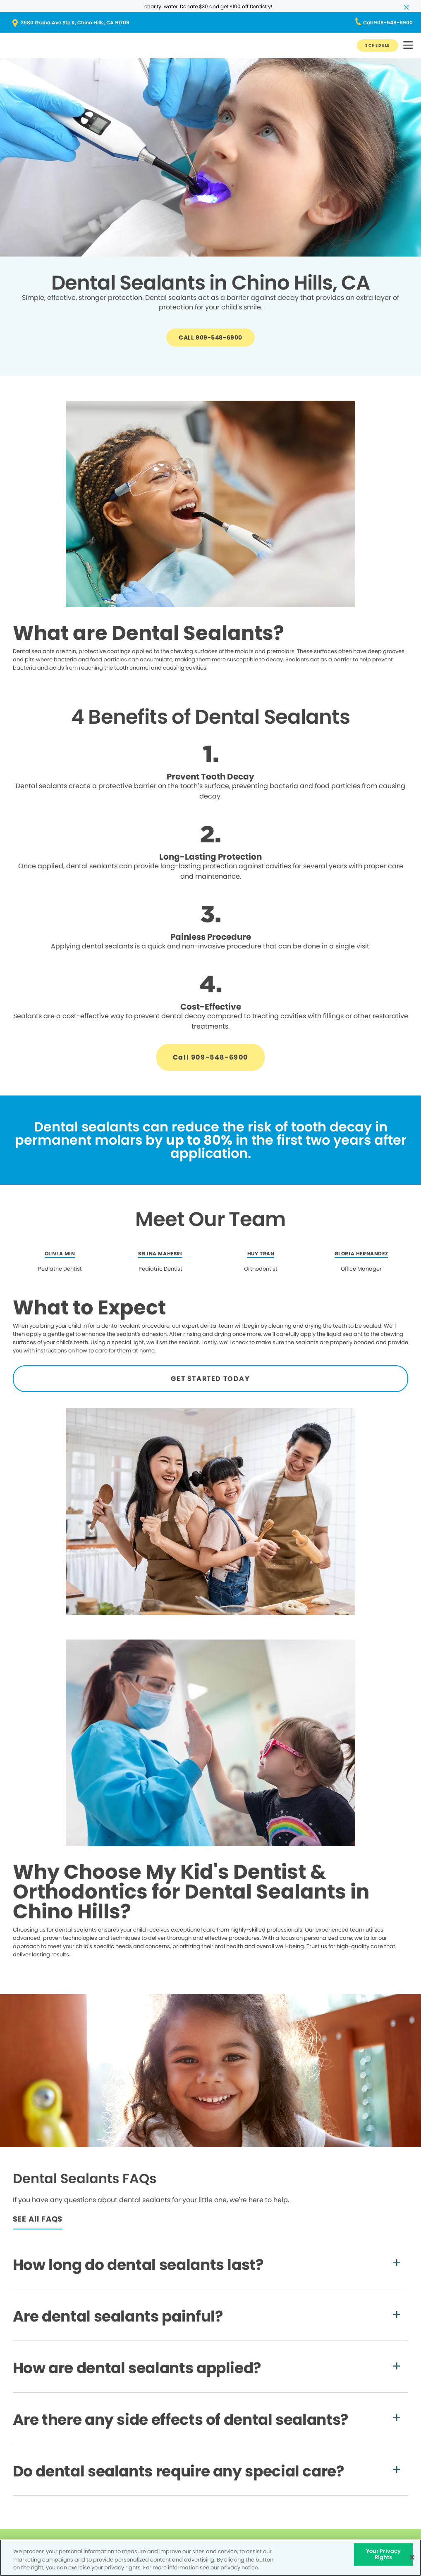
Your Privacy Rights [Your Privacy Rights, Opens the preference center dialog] (383, 2554)
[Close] (412, 2557)
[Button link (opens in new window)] (210, 23)
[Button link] (377, 45)
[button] (408, 45)
